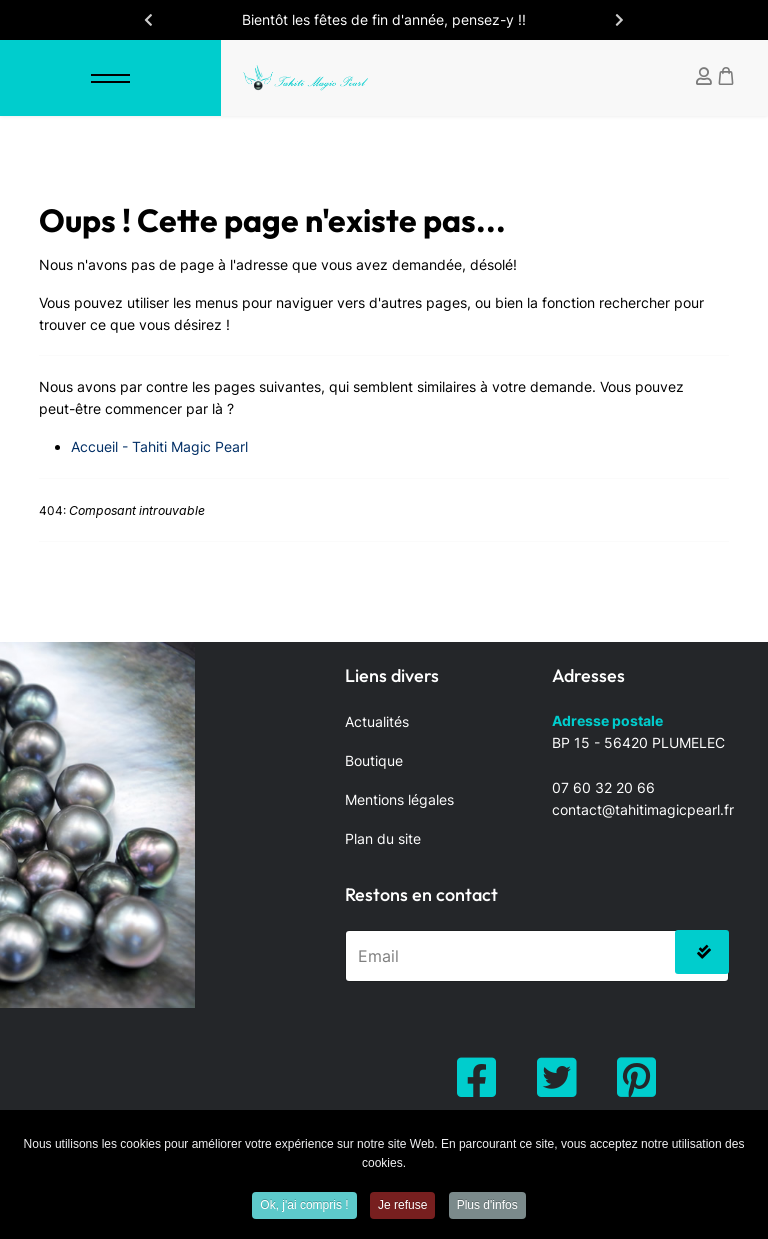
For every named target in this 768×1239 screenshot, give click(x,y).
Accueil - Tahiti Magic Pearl (159, 446)
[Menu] (110, 78)
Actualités (377, 721)
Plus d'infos (487, 1208)
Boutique (374, 760)
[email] (537, 956)
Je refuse (402, 1208)
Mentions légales (399, 799)
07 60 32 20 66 (603, 787)
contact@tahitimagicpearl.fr (643, 809)
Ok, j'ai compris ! (304, 1208)
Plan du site (383, 838)
